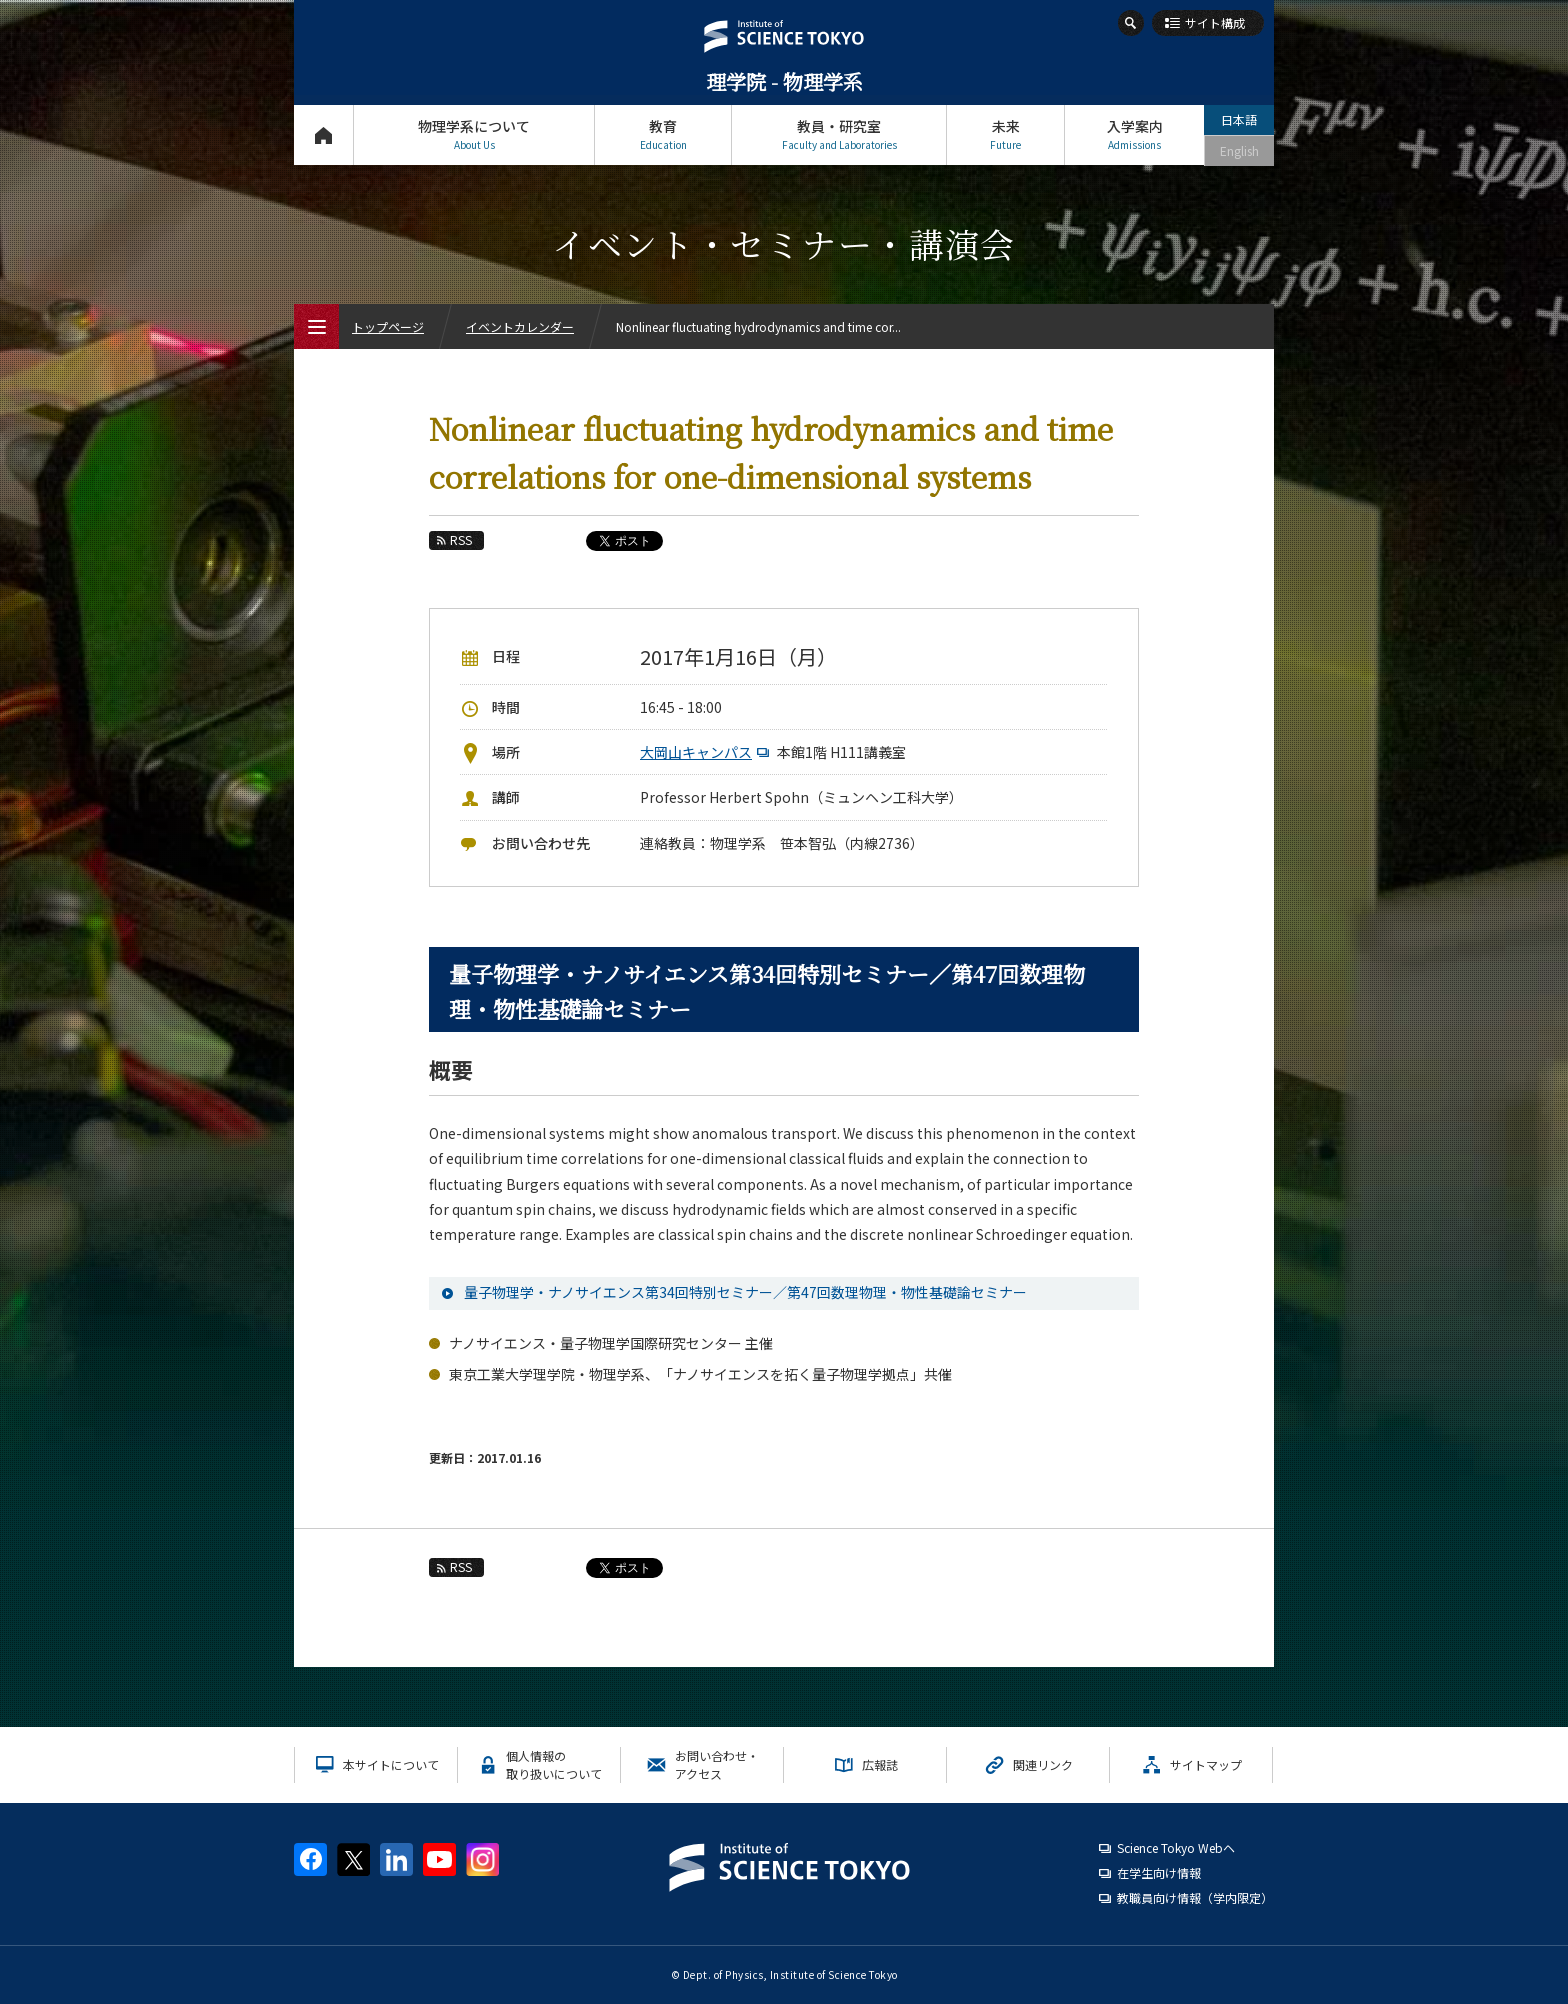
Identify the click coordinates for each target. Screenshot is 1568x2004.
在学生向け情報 (1159, 1872)
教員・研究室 (839, 134)
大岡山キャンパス (707, 752)
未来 (1005, 134)
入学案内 (1134, 134)
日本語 (1239, 119)
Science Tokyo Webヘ (1176, 1847)
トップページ (323, 134)
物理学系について (474, 134)
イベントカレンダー (520, 326)
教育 (663, 134)
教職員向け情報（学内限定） (1195, 1897)
